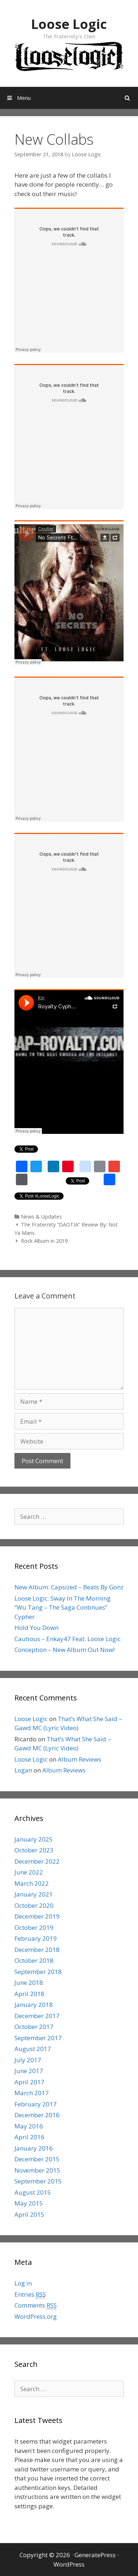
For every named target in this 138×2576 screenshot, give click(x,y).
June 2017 (28, 2071)
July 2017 (27, 2060)
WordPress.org (35, 2316)
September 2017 (38, 2038)
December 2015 (37, 2159)
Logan (23, 1770)
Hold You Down (36, 1627)
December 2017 (37, 2016)
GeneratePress (95, 2555)
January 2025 (33, 1839)
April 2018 (29, 1994)
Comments (35, 2305)
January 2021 (33, 1894)
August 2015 (32, 2192)
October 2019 (33, 1927)
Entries (30, 2294)
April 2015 (29, 2214)
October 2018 (33, 1960)
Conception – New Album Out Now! (64, 1649)
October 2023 (33, 1850)
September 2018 (38, 1971)
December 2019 (37, 1916)
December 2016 (37, 2115)
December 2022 (37, 1861)
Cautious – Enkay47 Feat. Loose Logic (67, 1639)
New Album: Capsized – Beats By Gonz (69, 1587)
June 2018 (28, 1982)
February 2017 (35, 2104)
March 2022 (31, 1883)
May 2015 (28, 2203)
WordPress (69, 2564)
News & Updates (41, 1216)
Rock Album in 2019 (44, 1240)
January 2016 (33, 2148)
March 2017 (31, 2093)
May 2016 (28, 2126)
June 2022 (28, 1872)
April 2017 (29, 2082)
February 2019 (35, 1938)
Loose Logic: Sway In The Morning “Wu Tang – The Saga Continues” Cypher (62, 1607)
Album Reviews (79, 1759)
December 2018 (37, 1949)
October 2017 (33, 2026)
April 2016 (29, 2137)
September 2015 (38, 2181)
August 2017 (32, 2049)
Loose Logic (69, 24)
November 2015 (37, 2170)
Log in (23, 2283)
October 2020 (33, 1905)
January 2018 (33, 2004)
